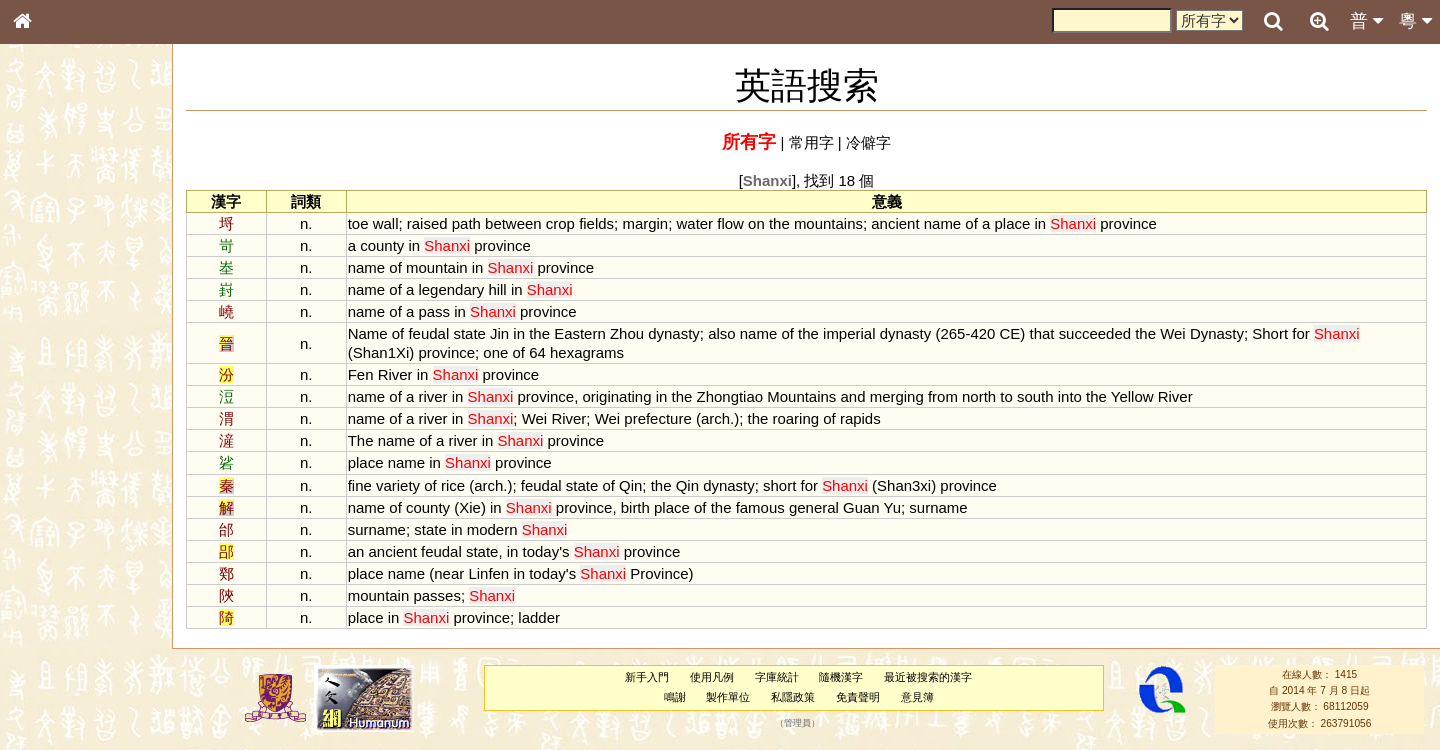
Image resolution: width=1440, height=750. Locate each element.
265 (952, 333)
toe (358, 223)
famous (760, 507)
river (432, 396)
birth (635, 507)
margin (645, 223)
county (382, 245)
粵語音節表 (55, 392)
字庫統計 (777, 677)
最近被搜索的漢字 (928, 677)
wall (386, 223)
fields (596, 223)
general (814, 507)
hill (497, 289)
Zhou (627, 333)
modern (492, 529)
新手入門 (647, 677)
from (943, 396)
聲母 (40, 526)
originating (616, 396)
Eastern (580, 333)
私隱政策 (793, 697)
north (979, 396)
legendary (451, 289)
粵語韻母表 (55, 429)
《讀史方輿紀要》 (73, 633)
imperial (849, 333)
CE (1010, 333)
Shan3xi (904, 485)
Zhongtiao (730, 396)
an (356, 551)
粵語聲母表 (55, 410)
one (495, 352)
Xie (470, 507)
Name (368, 333)
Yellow (1132, 396)
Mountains (801, 396)
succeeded (1095, 333)
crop (560, 223)
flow (730, 223)
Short (1270, 333)
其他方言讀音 (61, 562)
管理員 (797, 723)
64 (537, 352)
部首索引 (49, 267)
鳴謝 (675, 697)
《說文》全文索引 (73, 615)
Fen (361, 374)
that (1041, 333)
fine (360, 485)
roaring (795, 418)
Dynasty (1217, 333)
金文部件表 (55, 322)
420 (982, 333)
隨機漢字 (841, 677)
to (1006, 396)
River (395, 374)
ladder (539, 617)
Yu (892, 507)
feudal (428, 333)
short (779, 485)
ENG (88, 220)
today (541, 551)
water (695, 223)
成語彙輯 (49, 651)
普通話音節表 (61, 544)
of (971, 223)
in (1040, 223)
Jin (499, 333)
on (756, 223)
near (449, 573)
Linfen (488, 573)
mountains (828, 223)
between (513, 223)
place (1013, 223)
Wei (1173, 333)
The (361, 440)
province (1128, 223)
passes (436, 595)
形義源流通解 (61, 340)
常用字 (811, 142)
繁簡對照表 (55, 669)
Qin (630, 485)
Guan (861, 507)
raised (427, 223)
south (1035, 396)
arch (715, 418)
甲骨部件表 (55, 303)
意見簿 (917, 697)
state (469, 333)
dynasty (674, 333)
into (1070, 396)
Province (659, 573)
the (779, 223)
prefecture (657, 418)
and (853, 396)
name (942, 223)
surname (938, 507)
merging (897, 396)
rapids (860, 418)
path (466, 223)
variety (398, 485)
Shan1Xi (381, 352)
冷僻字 (868, 142)
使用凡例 (712, 677)
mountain (437, 267)
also (721, 333)
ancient (895, 223)
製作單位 (728, 697)
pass (434, 311)
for (1300, 333)
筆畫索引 (49, 285)
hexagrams (587, 352)
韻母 (68, 526)
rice (453, 485)
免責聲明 (858, 697)
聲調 (95, 526)
